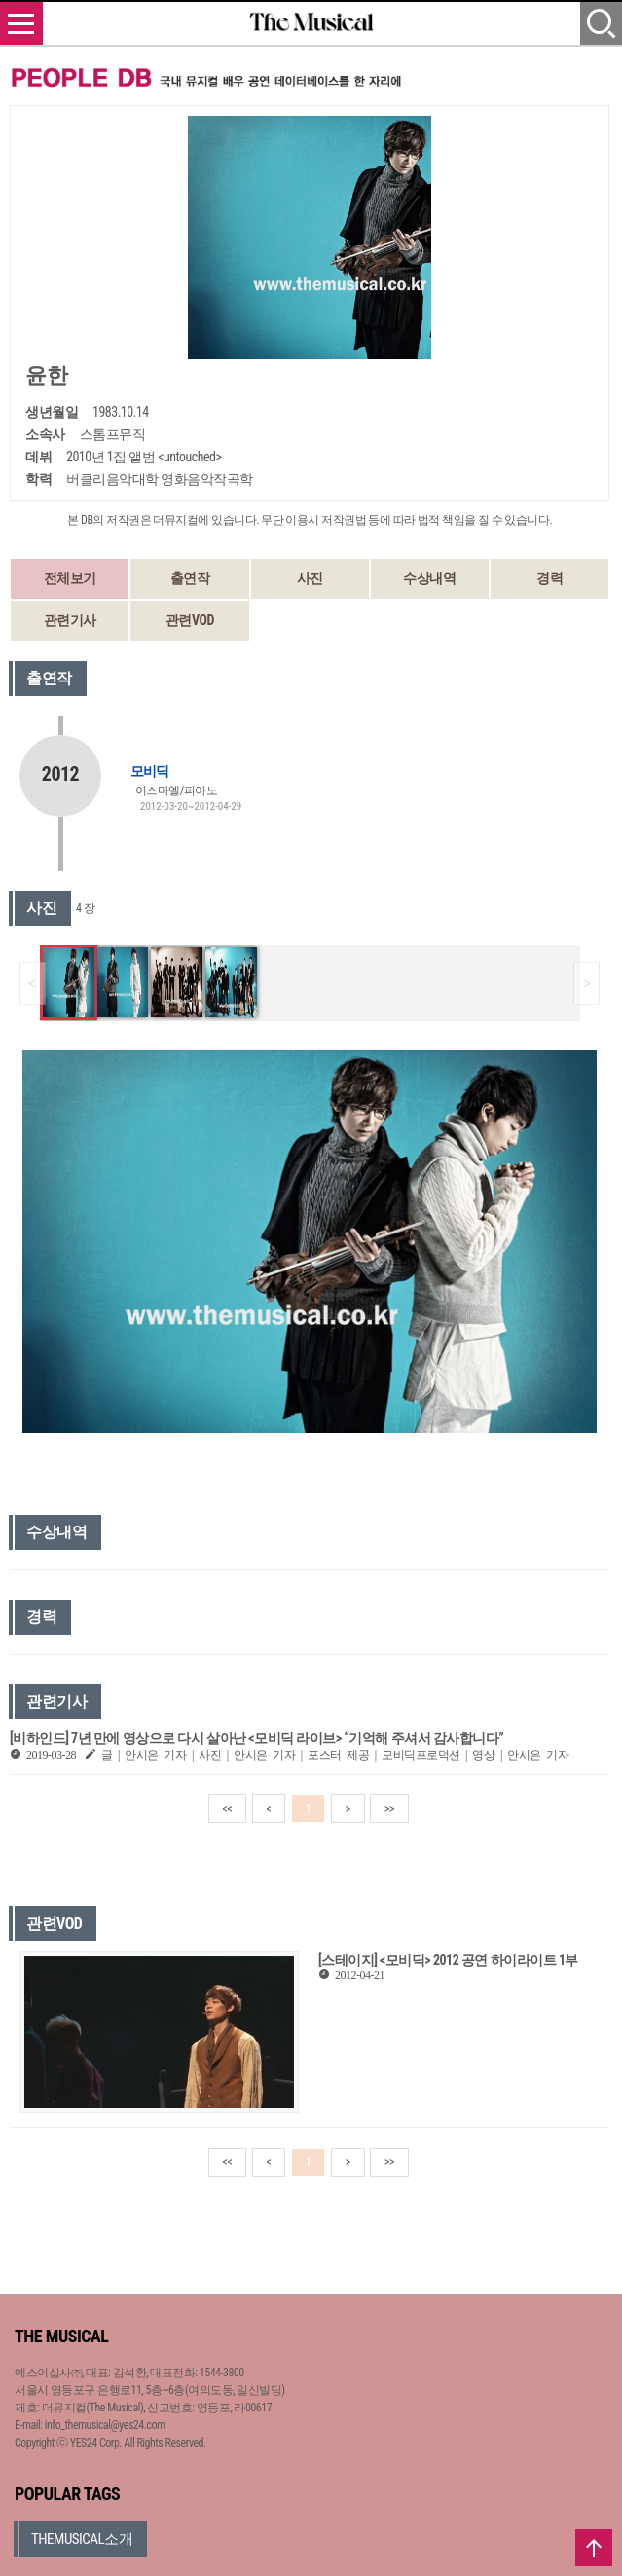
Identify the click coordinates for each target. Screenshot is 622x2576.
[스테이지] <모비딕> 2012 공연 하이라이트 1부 (448, 1960)
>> (389, 1809)
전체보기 (70, 578)
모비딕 (149, 771)
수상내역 (429, 578)
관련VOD (189, 620)
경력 (549, 578)
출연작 (190, 578)
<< (228, 1809)
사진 (310, 578)
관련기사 (70, 620)
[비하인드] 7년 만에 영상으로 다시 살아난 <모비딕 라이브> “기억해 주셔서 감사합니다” (256, 1738)
